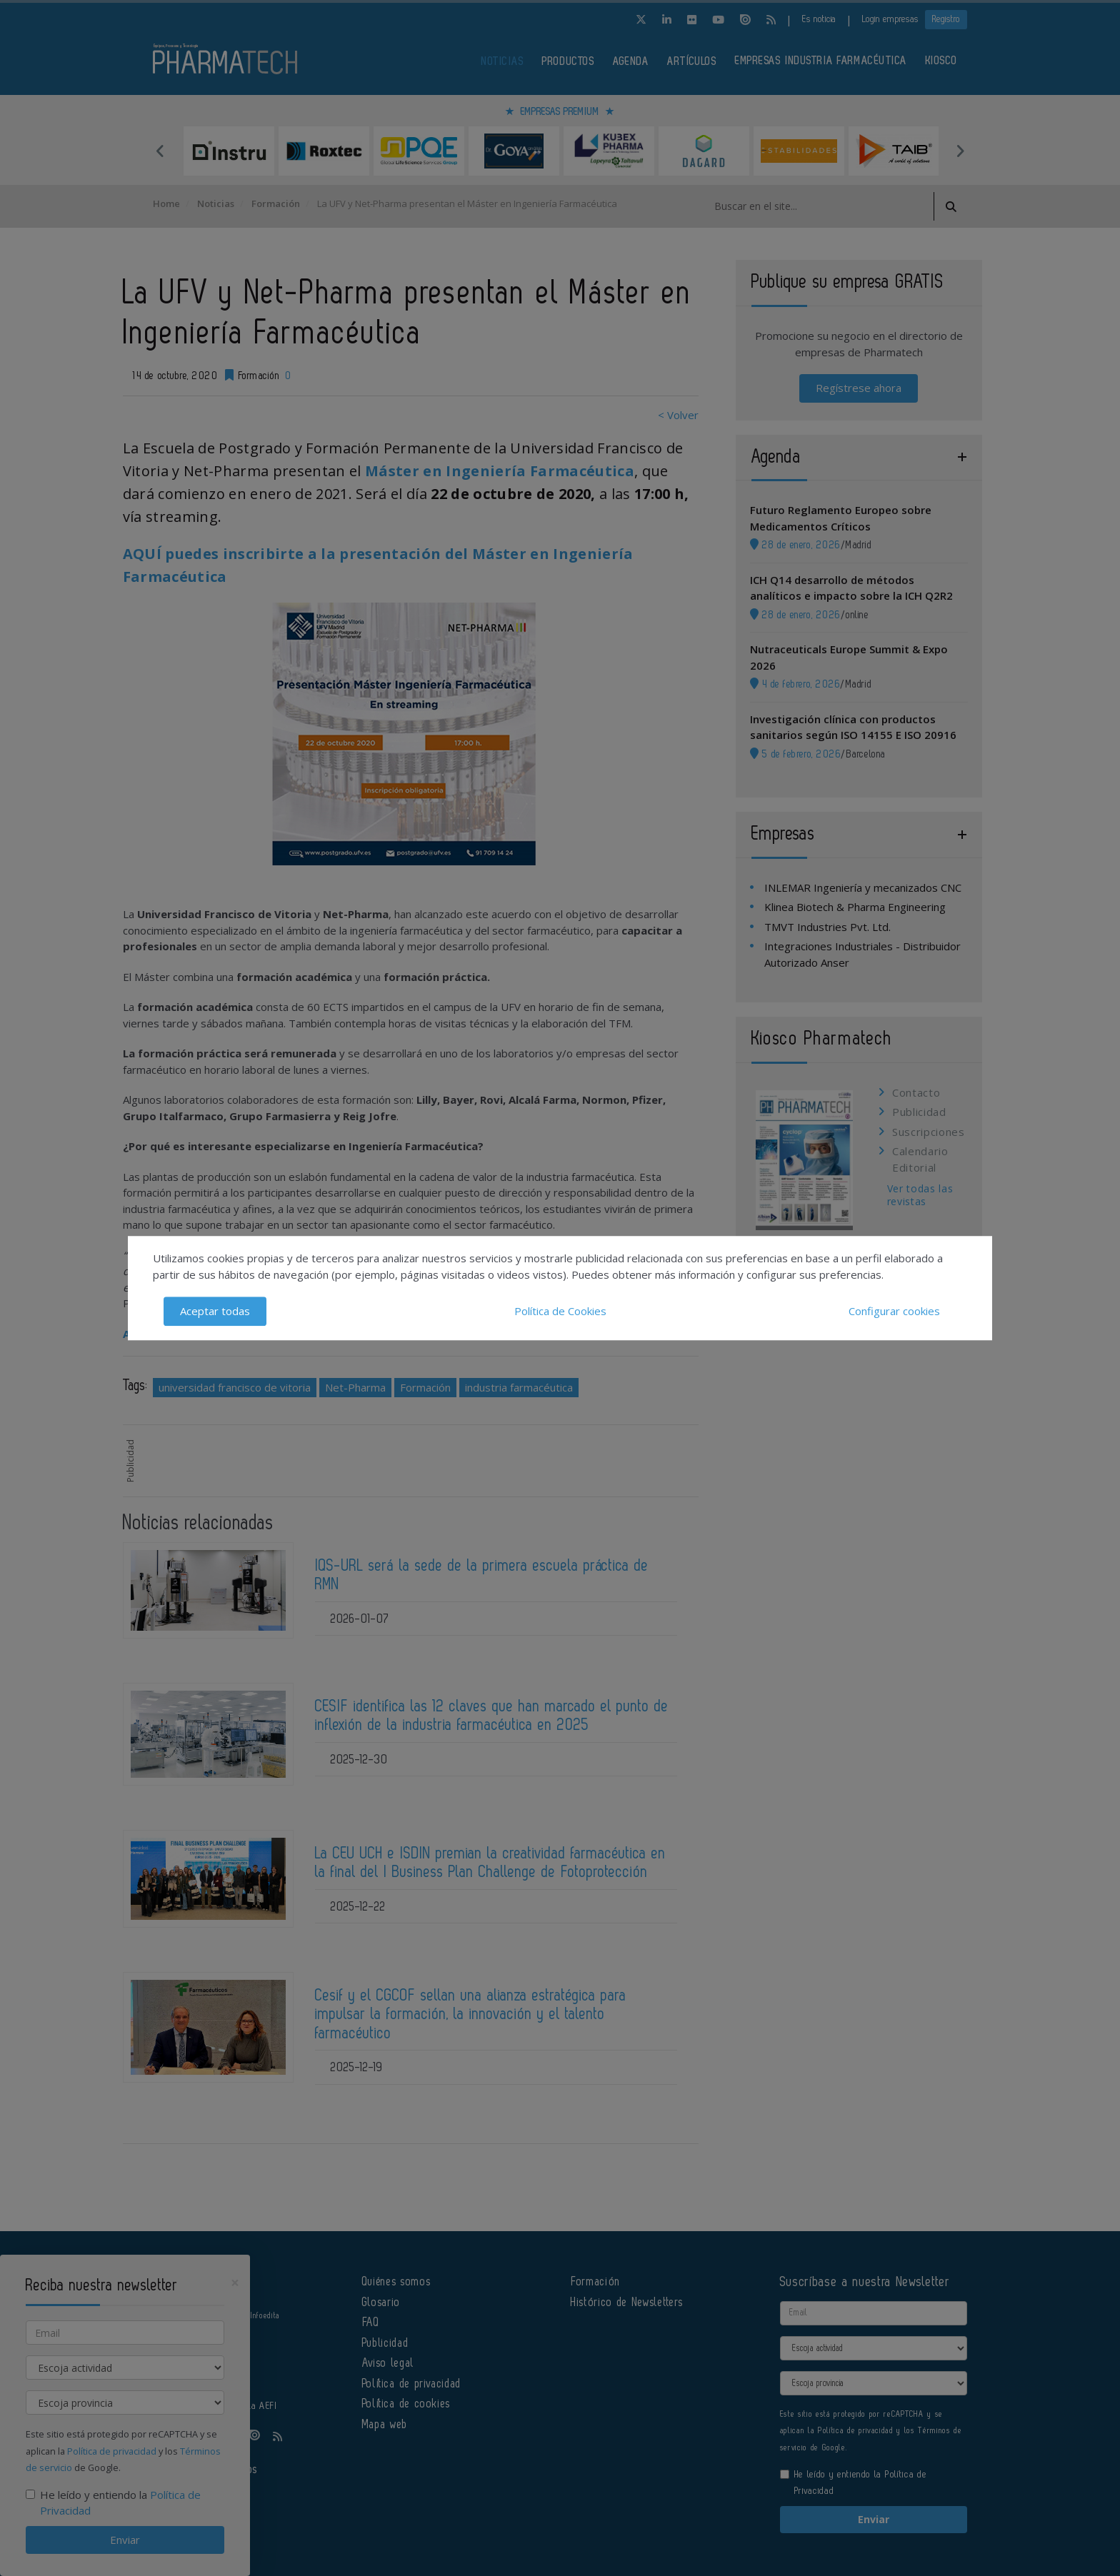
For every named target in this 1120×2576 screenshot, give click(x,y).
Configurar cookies (894, 1311)
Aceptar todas (215, 1311)
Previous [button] (160, 151)
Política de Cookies (560, 1311)
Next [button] (960, 151)
